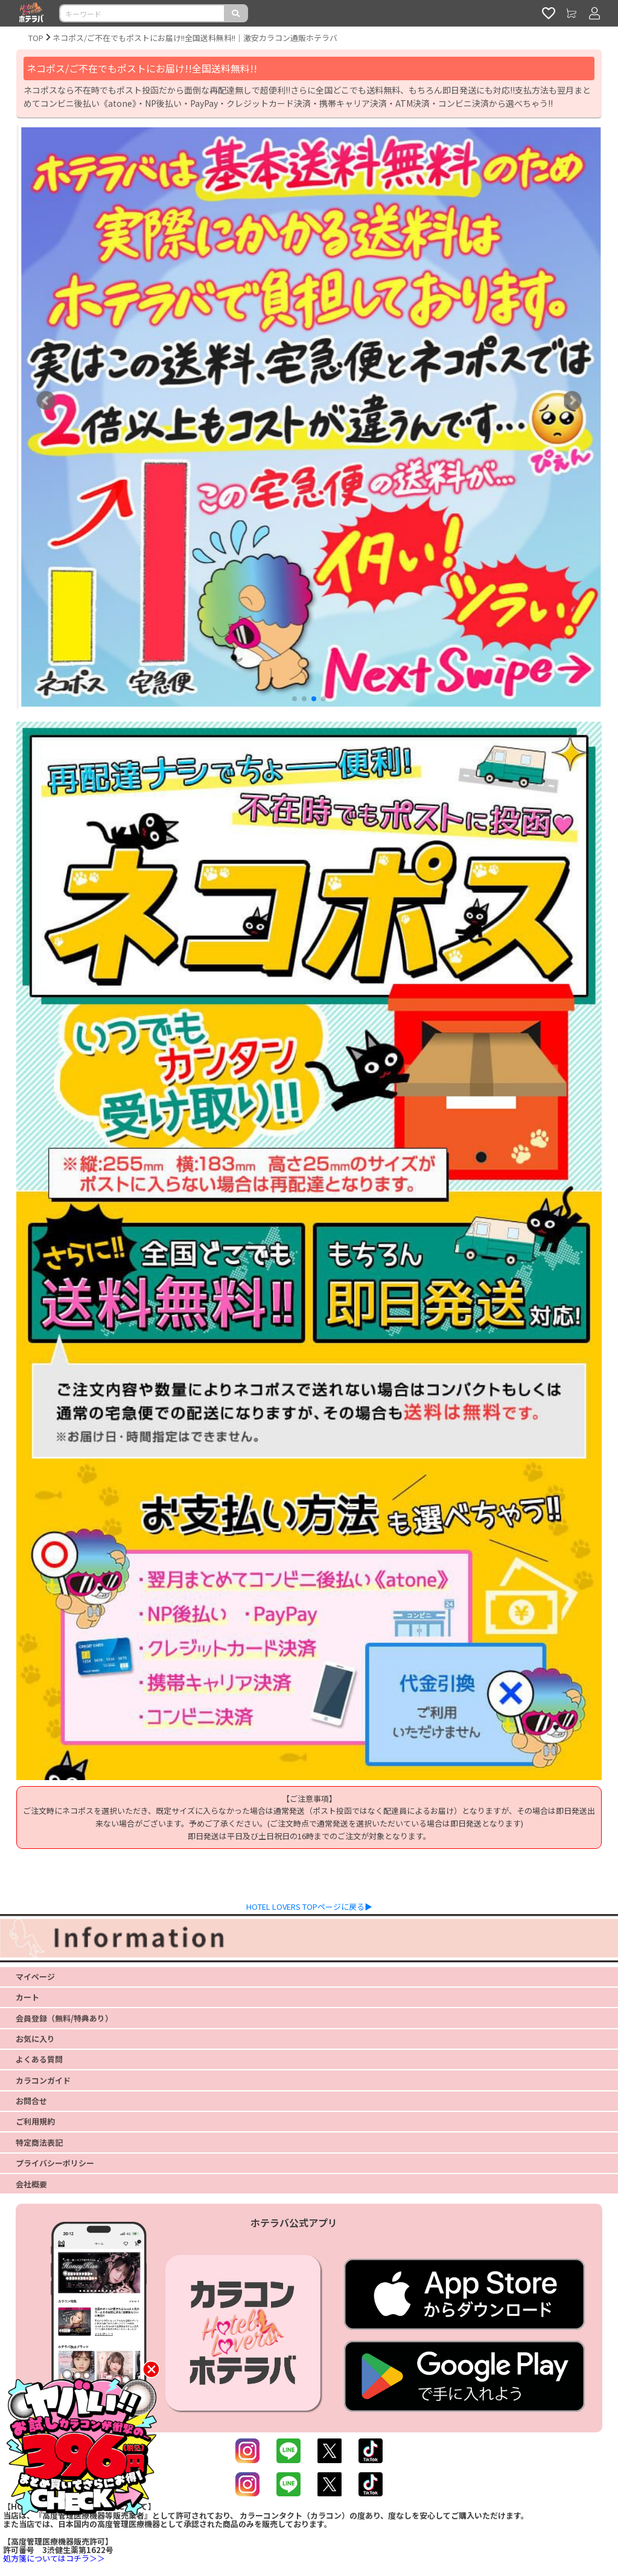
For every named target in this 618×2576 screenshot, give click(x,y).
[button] (294, 698)
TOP (35, 37)
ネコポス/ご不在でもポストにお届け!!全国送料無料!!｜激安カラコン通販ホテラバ (195, 37)
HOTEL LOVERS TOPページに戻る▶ (309, 1906)
